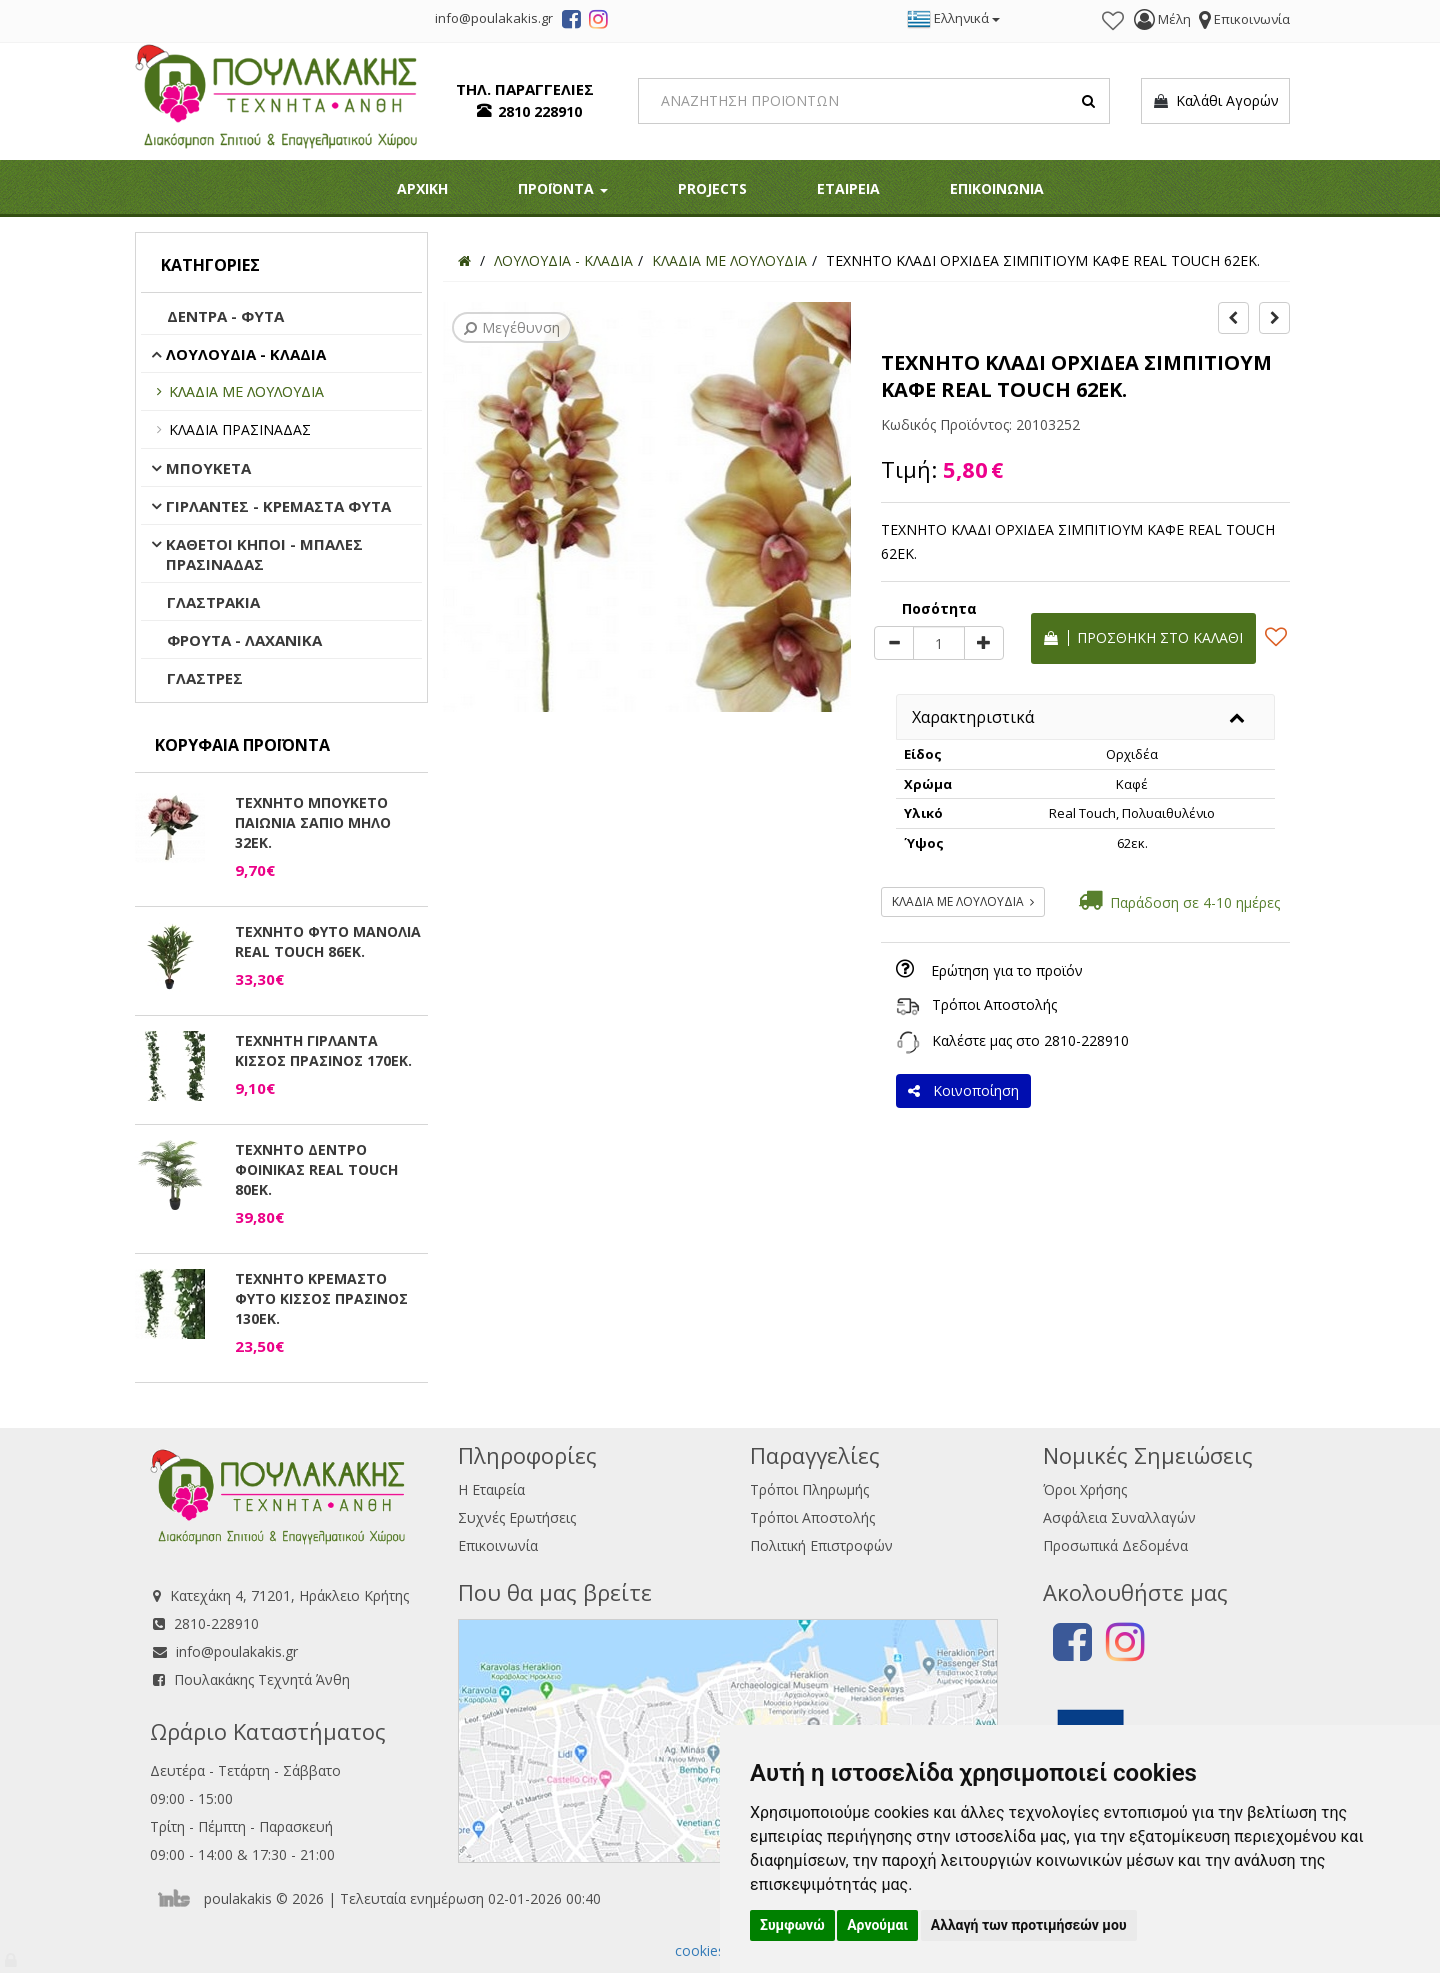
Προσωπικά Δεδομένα (1115, 1545)
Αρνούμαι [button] (877, 1925)
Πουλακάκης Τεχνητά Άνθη (262, 1679)
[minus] (894, 643)
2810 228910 (540, 111)
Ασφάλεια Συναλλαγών (1119, 1517)
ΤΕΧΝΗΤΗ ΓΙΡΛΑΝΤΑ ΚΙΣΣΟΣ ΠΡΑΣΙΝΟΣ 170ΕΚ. (323, 1050)
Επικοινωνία (498, 1545)
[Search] (874, 101)
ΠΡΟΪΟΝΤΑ (563, 188)
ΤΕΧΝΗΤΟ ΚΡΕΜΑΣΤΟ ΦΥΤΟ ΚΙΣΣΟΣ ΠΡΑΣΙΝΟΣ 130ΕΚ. (321, 1298)
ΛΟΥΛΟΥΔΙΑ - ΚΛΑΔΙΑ (246, 354)
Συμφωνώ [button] (792, 1925)
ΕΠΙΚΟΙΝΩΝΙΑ (997, 188)
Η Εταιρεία (491, 1489)
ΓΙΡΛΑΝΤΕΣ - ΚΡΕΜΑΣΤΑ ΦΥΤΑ (278, 506)
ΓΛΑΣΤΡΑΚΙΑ (213, 602)
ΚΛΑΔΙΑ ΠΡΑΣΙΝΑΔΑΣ (240, 429)
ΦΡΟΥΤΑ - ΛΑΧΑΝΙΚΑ (244, 640)
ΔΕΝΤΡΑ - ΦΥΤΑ (225, 316)
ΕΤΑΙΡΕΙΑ (848, 188)
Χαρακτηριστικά (973, 717)
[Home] (464, 260)
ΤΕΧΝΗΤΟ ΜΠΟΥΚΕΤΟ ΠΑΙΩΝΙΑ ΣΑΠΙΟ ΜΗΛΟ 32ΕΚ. (313, 822)
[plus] (984, 643)
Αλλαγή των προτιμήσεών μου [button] (1029, 1925)
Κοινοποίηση (963, 1090)
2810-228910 (1086, 1040)
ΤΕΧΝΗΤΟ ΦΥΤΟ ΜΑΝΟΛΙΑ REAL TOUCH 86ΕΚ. (328, 941)
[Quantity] (939, 643)
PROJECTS (712, 188)
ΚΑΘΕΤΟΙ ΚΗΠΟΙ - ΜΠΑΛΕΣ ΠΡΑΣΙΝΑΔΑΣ (264, 554)
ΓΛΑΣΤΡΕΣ (205, 678)
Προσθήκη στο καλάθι (1143, 637)
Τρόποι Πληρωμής (809, 1489)
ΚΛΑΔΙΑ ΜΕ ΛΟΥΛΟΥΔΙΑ (246, 391)
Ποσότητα (939, 608)
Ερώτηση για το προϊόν (1007, 970)
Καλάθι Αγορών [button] (1215, 101)
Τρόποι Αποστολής (994, 1004)
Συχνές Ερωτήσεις (517, 1517)
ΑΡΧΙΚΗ (422, 188)
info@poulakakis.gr (237, 1651)
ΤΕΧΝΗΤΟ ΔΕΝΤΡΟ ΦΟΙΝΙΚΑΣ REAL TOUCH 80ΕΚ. (316, 1169)
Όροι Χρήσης (1085, 1489)
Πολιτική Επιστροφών (821, 1545)
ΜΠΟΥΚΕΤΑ (208, 468)
